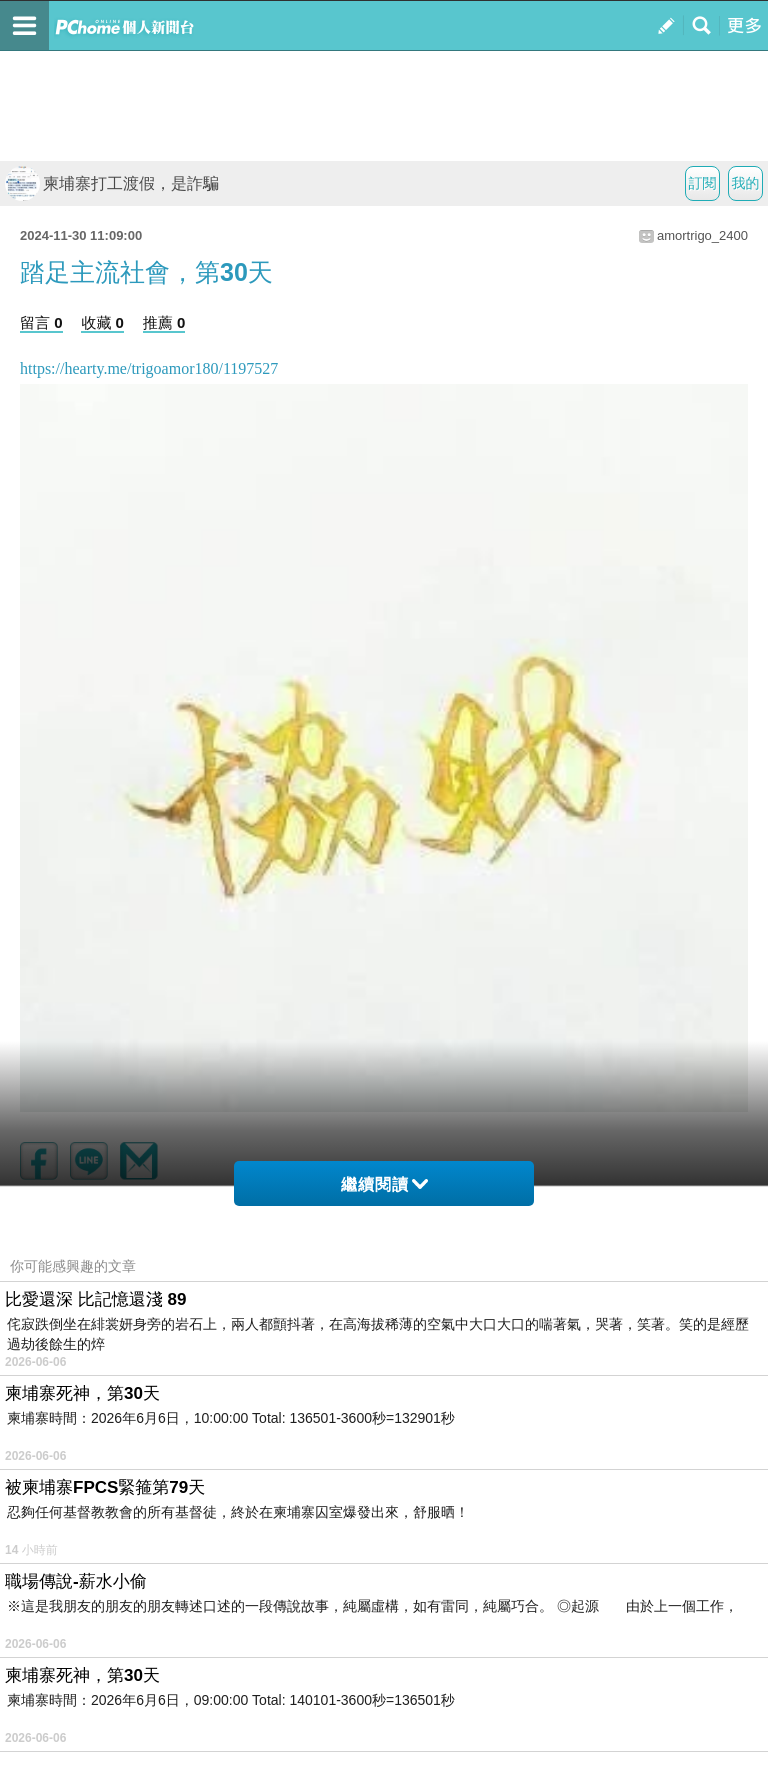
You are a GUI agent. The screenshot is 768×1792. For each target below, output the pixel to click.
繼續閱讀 (384, 1184)
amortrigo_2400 (702, 235)
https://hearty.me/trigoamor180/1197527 (149, 368)
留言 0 (41, 322)
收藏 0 (102, 322)
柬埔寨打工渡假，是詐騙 (112, 183)
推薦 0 (164, 322)
